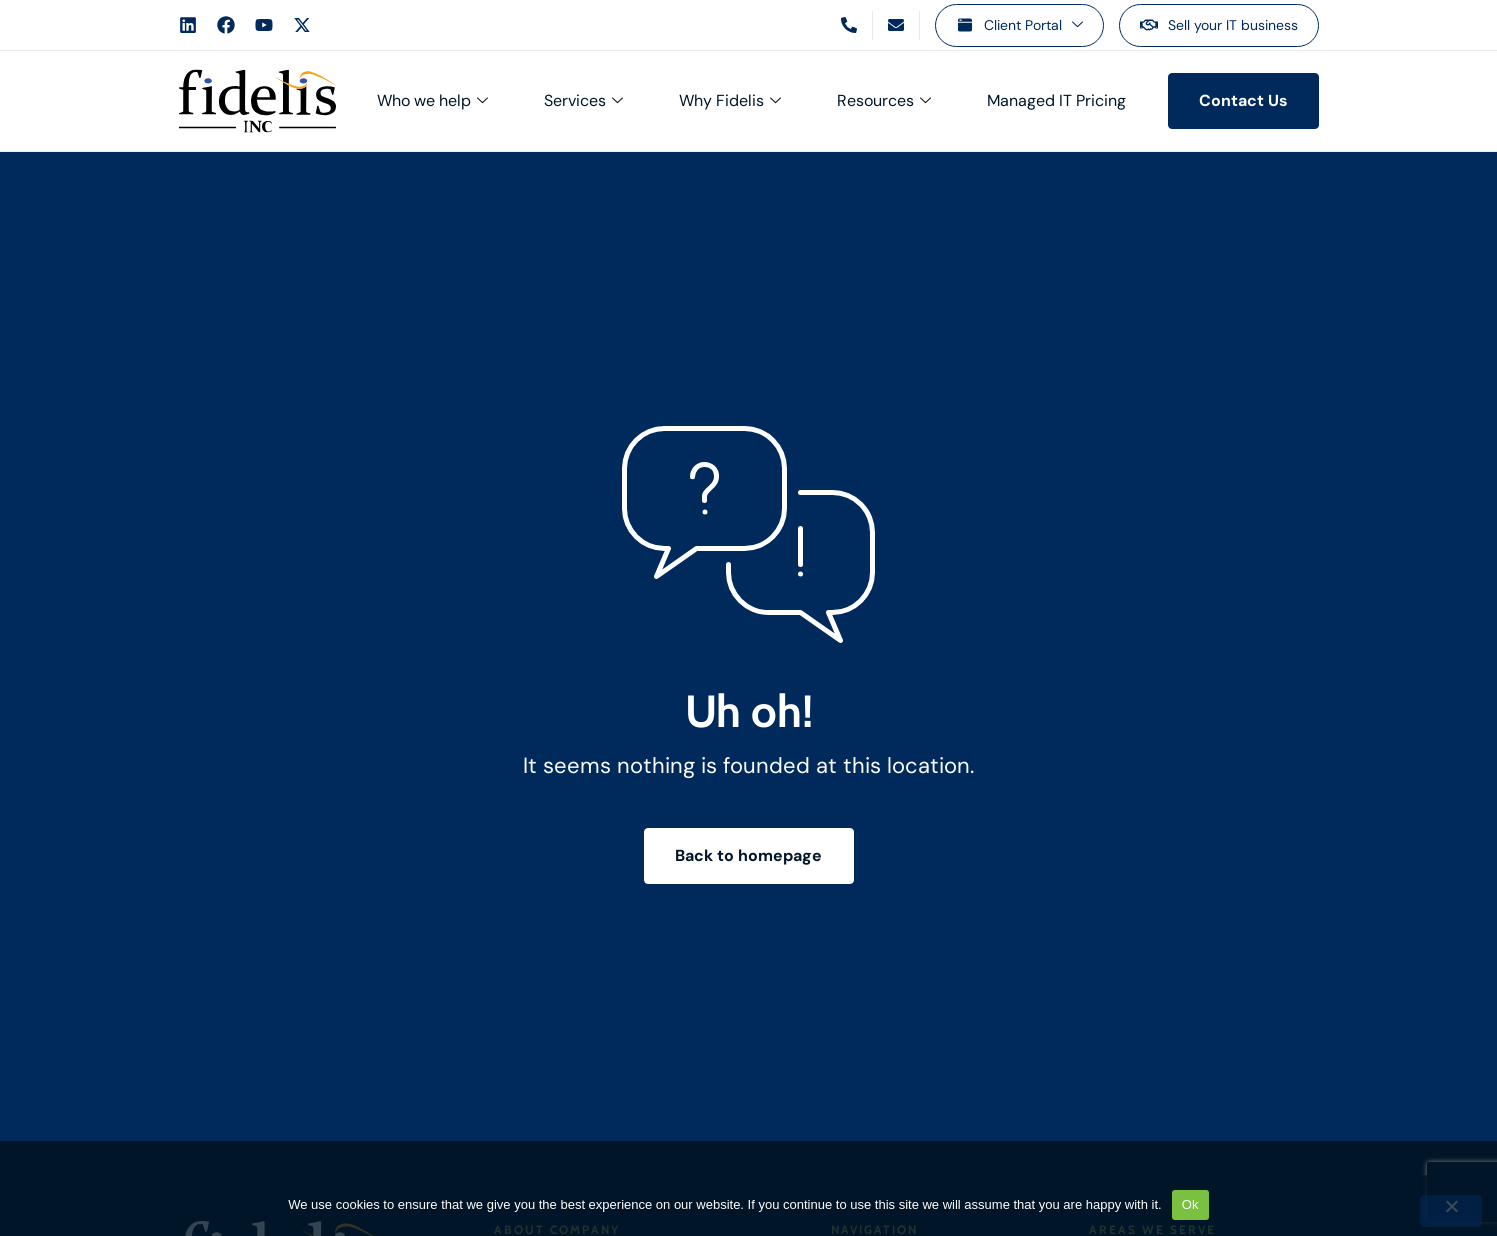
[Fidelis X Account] (302, 25)
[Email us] (896, 25)
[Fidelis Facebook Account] (226, 25)
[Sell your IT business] (1219, 25)
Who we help (432, 101)
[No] (1451, 1211)
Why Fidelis (730, 101)
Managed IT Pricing (1056, 100)
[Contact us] (1243, 101)
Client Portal (1033, 25)
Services (583, 101)
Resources (884, 101)
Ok (1190, 1204)
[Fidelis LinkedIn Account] (188, 25)
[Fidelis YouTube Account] (264, 25)
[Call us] (849, 25)
